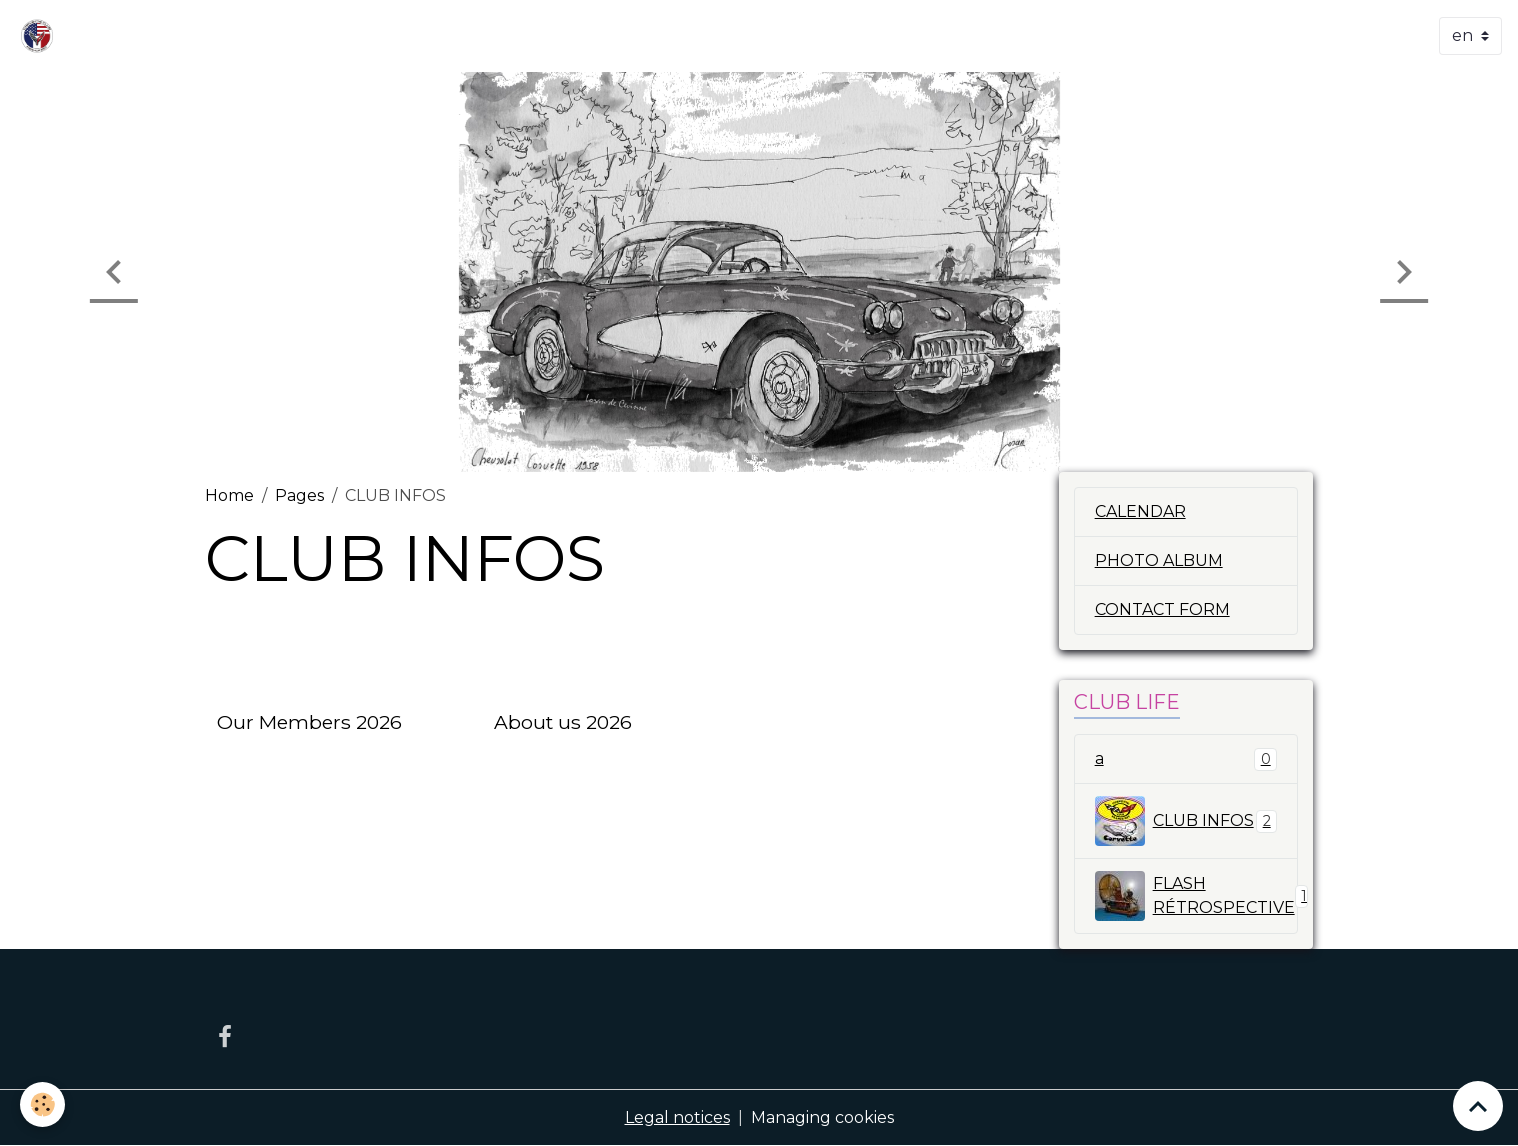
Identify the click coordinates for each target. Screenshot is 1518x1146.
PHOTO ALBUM (1159, 560)
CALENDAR (1140, 511)
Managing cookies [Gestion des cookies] (822, 1117)
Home (229, 495)
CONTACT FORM (1162, 609)
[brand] (41, 36)
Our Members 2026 (309, 722)
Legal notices (677, 1117)
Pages (299, 495)
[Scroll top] (1478, 1106)
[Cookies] (42, 1104)
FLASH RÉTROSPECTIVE (1197, 896)
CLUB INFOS (1186, 821)
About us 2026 (563, 722)
